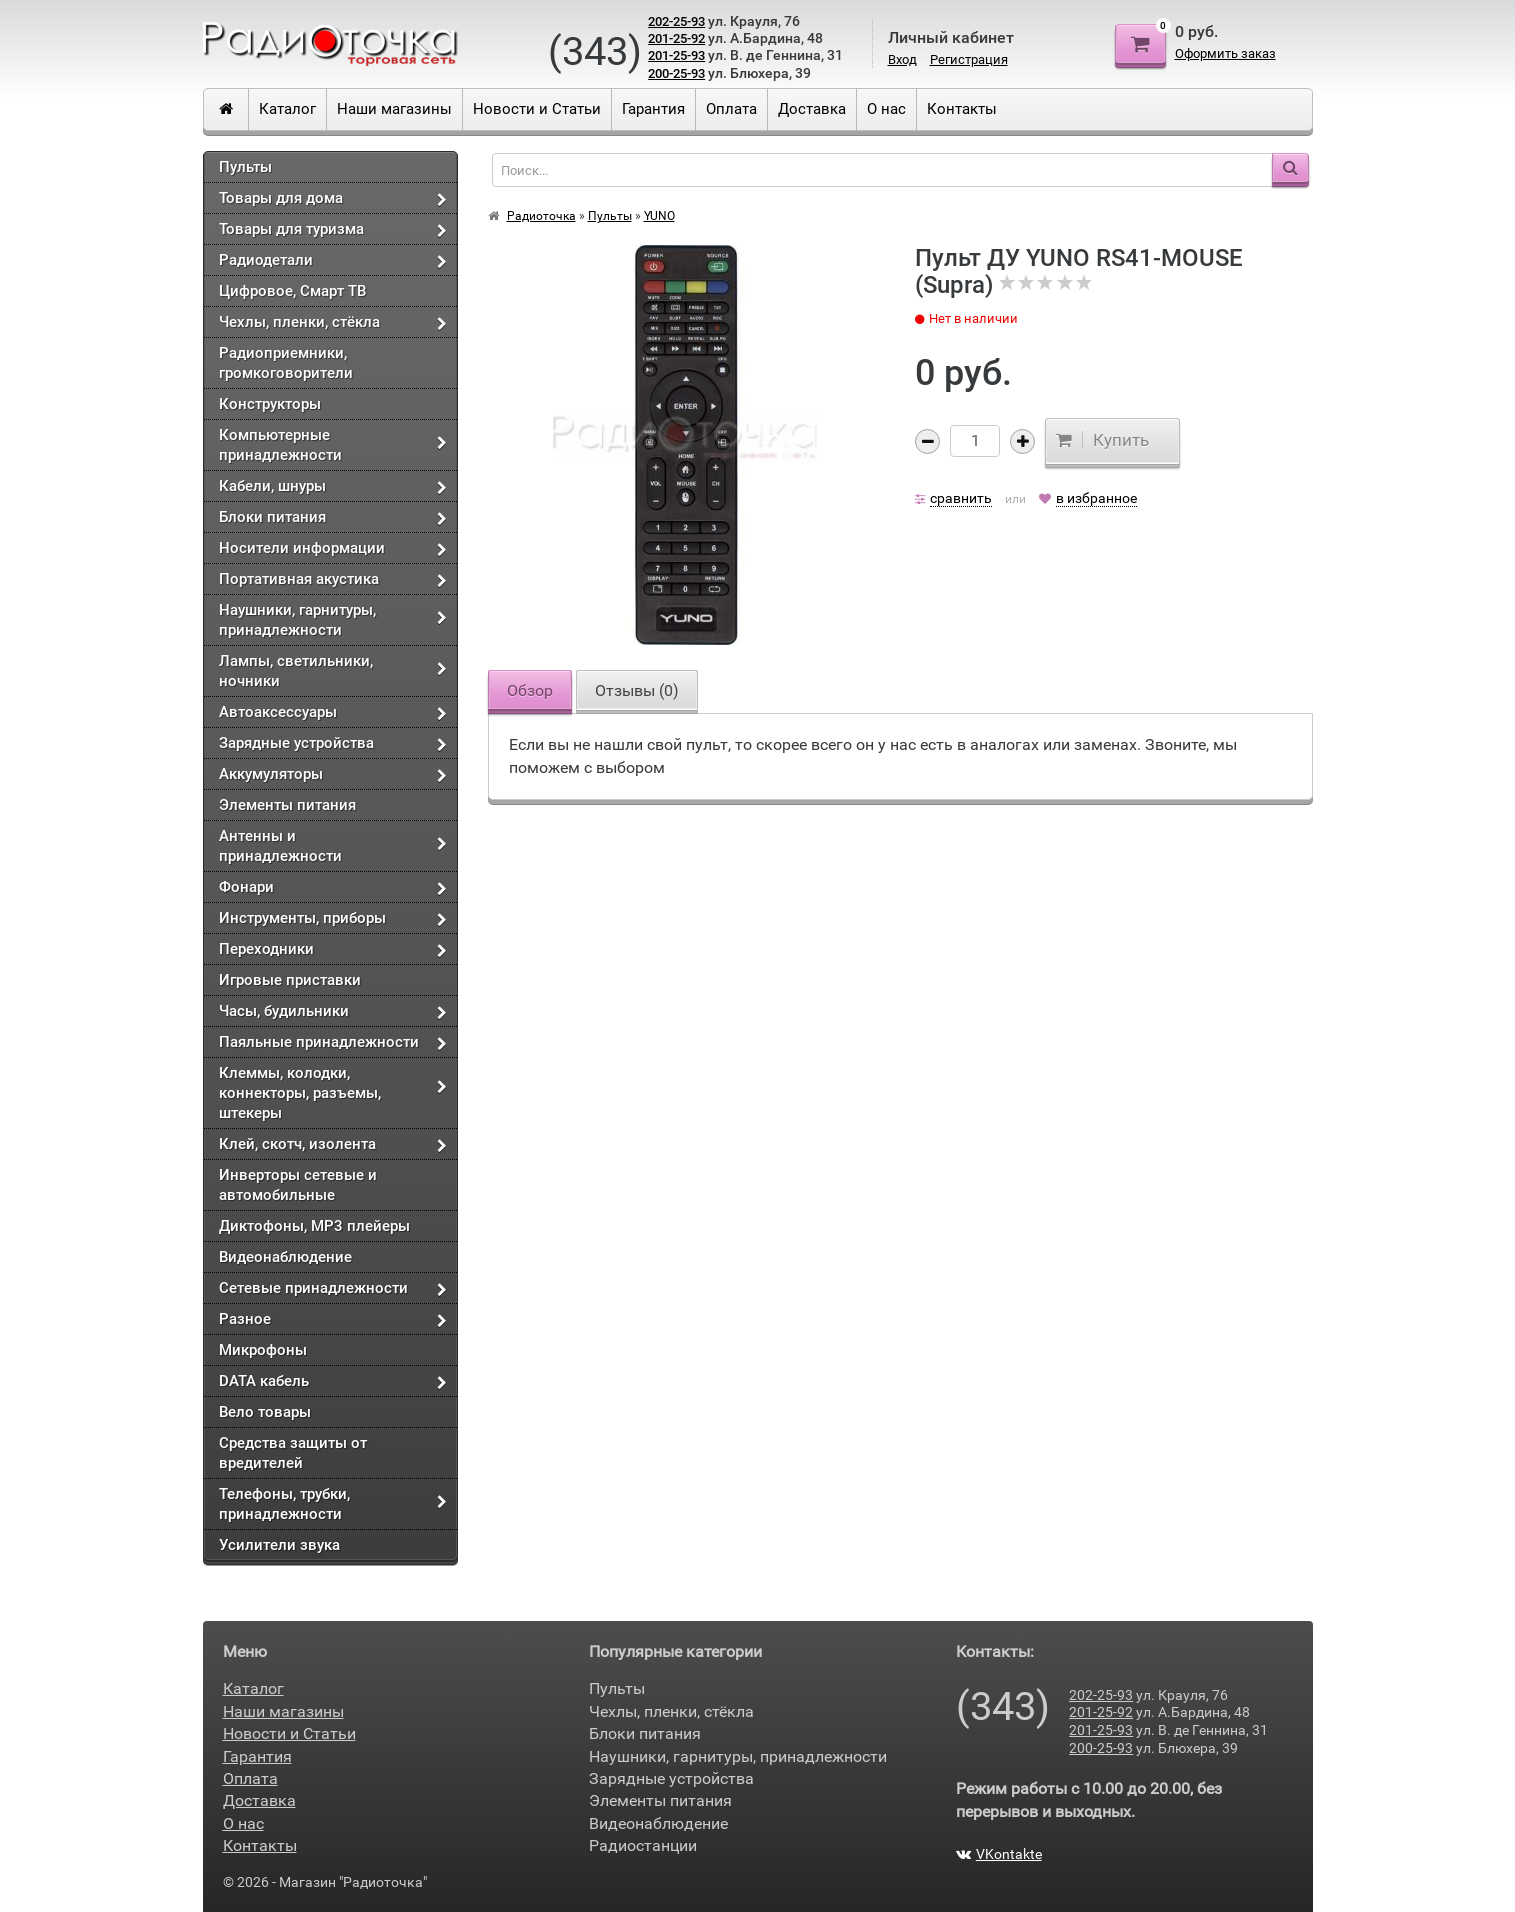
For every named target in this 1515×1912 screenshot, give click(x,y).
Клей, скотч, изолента (297, 1144)
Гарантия (653, 109)
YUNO (659, 216)
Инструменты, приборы (302, 918)
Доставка (812, 109)
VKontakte (999, 1854)
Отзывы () (637, 690)
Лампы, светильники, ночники (296, 671)
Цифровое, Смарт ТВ (292, 291)
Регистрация (969, 59)
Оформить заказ (1225, 53)
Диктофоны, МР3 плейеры (314, 1226)
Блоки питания (272, 517)
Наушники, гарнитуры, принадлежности (297, 620)
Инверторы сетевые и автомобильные (298, 1185)
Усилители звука (279, 1545)
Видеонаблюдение (285, 1257)
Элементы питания (287, 805)
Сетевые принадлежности (313, 1288)
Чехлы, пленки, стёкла (299, 322)
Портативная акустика (299, 579)
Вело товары (265, 1412)
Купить (1102, 440)
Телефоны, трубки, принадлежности (284, 1504)
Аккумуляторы (271, 774)
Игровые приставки (290, 980)
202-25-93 (676, 21)
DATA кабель (264, 1381)
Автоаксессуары (278, 712)
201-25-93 (676, 55)
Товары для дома (281, 198)
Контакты (962, 109)
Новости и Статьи (537, 109)
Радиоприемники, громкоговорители (286, 363)
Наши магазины (394, 109)
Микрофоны (263, 1350)
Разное (245, 1319)
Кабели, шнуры (272, 486)
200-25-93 (676, 73)
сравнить (961, 498)
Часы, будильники (284, 1011)
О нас (886, 109)
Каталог (287, 109)
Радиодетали (266, 260)
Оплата (731, 109)
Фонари (246, 887)
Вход (902, 59)
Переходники (266, 949)
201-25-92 (676, 38)
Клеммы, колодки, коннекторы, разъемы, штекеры (300, 1093)
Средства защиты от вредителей (293, 1453)
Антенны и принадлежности (280, 846)
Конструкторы (270, 404)
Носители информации (302, 548)
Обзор (530, 690)
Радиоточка (541, 216)
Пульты (245, 167)
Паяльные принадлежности (319, 1042)
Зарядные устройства (296, 743)
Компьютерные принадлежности (280, 445)
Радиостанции (643, 1845)
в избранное (1096, 498)
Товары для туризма (291, 229)
